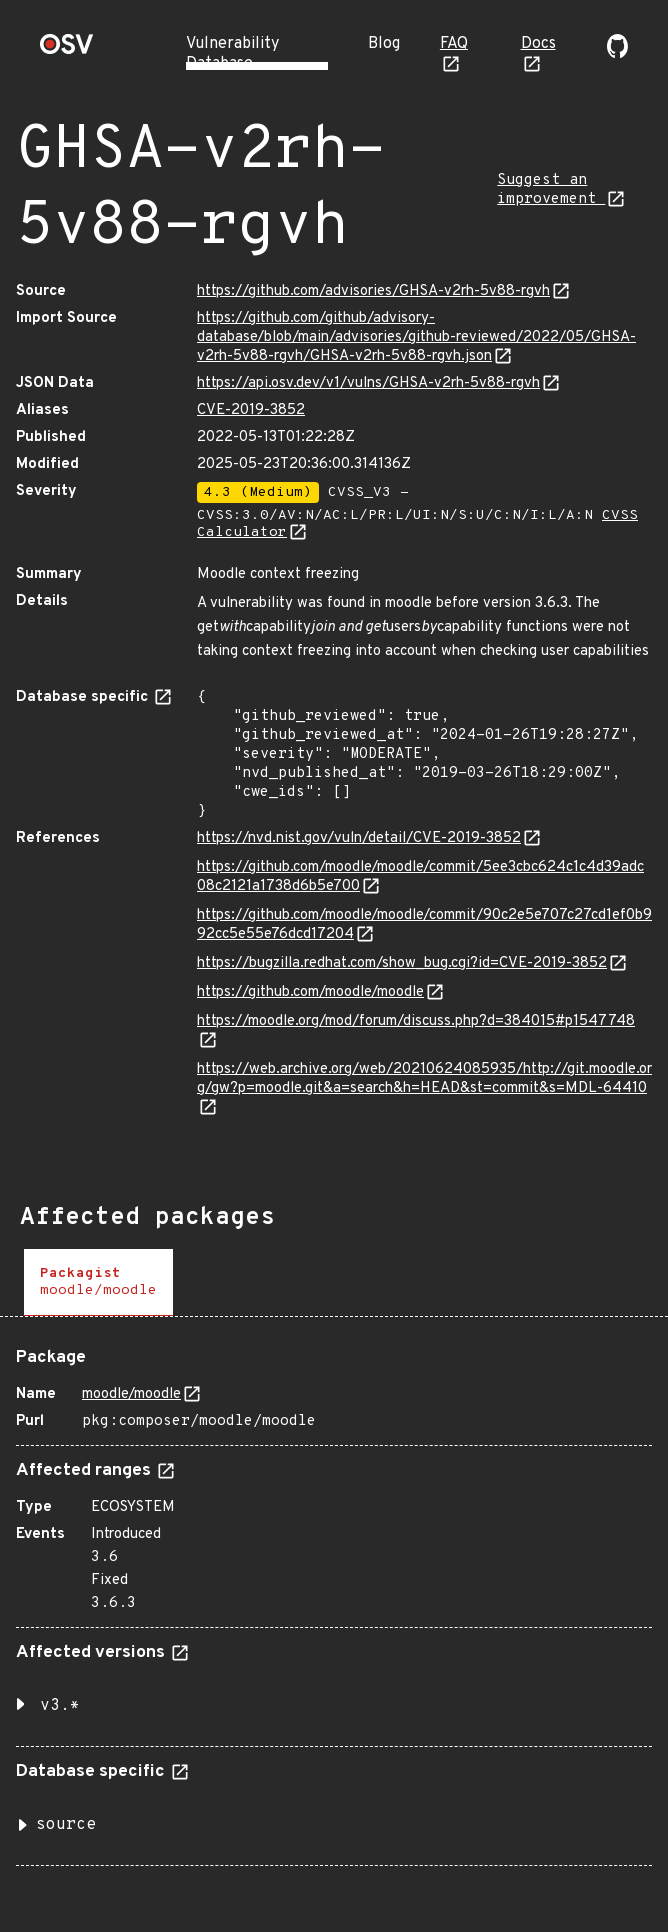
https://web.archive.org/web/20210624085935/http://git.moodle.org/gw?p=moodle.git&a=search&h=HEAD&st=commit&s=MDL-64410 (424, 1079)
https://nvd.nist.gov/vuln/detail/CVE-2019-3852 (359, 838)
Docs (538, 44)
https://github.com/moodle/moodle (310, 992)
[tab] (98, 1282)
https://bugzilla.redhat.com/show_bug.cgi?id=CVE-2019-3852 (402, 963)
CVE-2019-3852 (251, 410)
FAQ (454, 44)
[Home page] (67, 50)
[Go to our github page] (617, 54)
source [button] (66, 1825)
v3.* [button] (60, 1706)
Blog (384, 44)
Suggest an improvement (551, 190)
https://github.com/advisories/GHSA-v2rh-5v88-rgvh (373, 291)
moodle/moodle (131, 1394)
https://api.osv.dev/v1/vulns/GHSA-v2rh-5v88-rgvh (368, 383)
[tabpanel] (334, 1599)
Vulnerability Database (232, 54)
